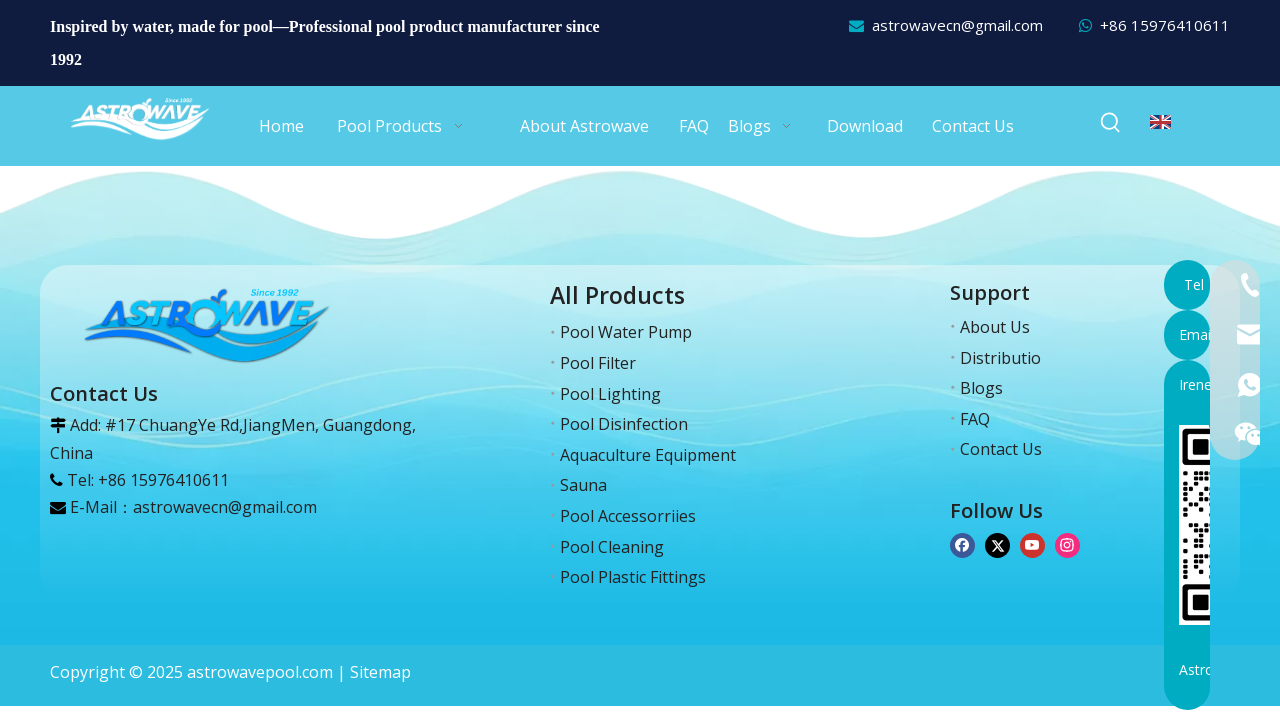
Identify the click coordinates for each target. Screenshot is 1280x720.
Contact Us (1001, 449)
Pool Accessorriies (628, 516)
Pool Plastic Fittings (633, 577)
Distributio (1000, 358)
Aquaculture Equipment (648, 455)
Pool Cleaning (612, 547)
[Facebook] (962, 543)
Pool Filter (598, 363)
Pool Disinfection (624, 424)
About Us (995, 327)
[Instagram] (1067, 543)
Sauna (583, 485)
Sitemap (380, 672)
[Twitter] (997, 543)
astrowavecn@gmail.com (957, 25)
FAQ (975, 419)
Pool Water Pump (626, 332)
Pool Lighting (610, 394)
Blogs (981, 388)
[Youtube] (1032, 543)
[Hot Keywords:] (1111, 123)
